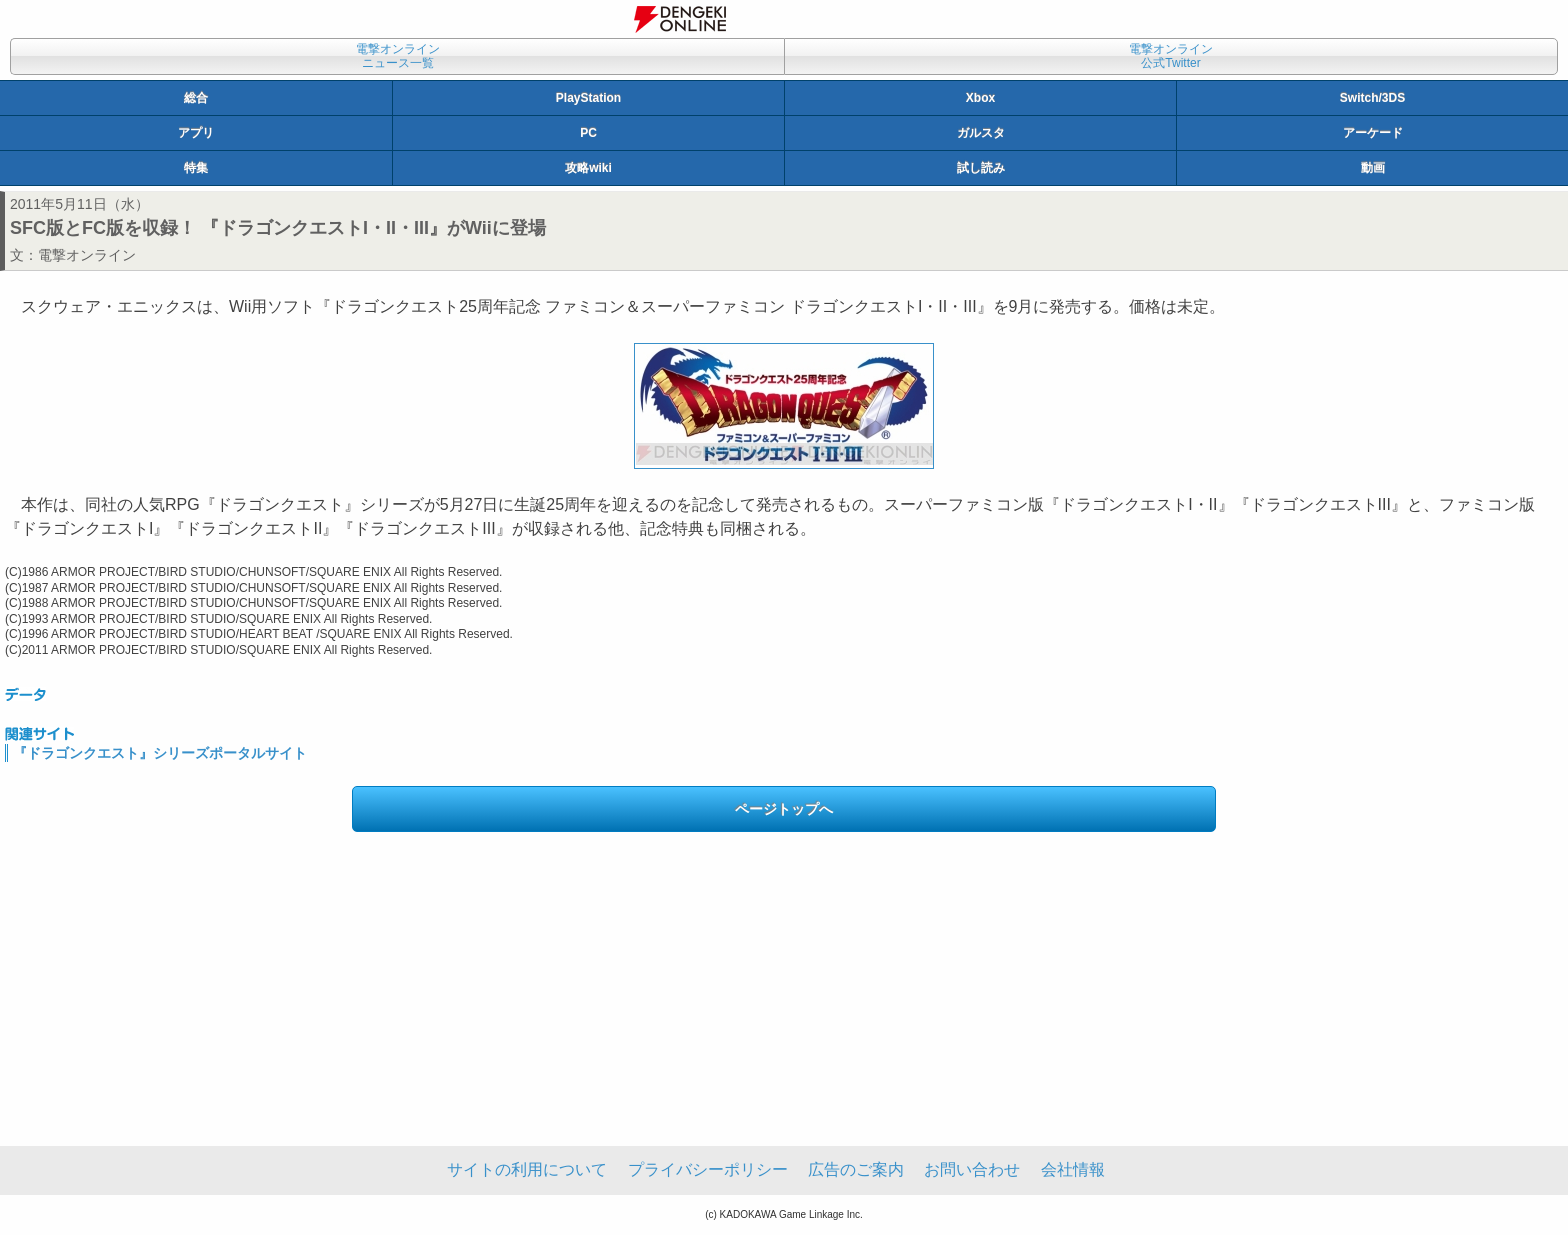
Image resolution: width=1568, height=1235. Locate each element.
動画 (1373, 168)
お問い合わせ (972, 1169)
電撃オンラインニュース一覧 (398, 56)
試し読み (981, 168)
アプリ (196, 133)
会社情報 (1073, 1169)
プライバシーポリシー (708, 1169)
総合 (196, 98)
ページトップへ (784, 809)
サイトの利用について (527, 1169)
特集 (196, 168)
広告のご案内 (856, 1169)
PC (588, 133)
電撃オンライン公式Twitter (1171, 56)
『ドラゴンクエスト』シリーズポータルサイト (160, 753)
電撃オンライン (87, 255)
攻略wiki (588, 168)
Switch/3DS (1372, 98)
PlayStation (588, 98)
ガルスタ (981, 133)
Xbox (980, 98)
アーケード (1373, 133)
